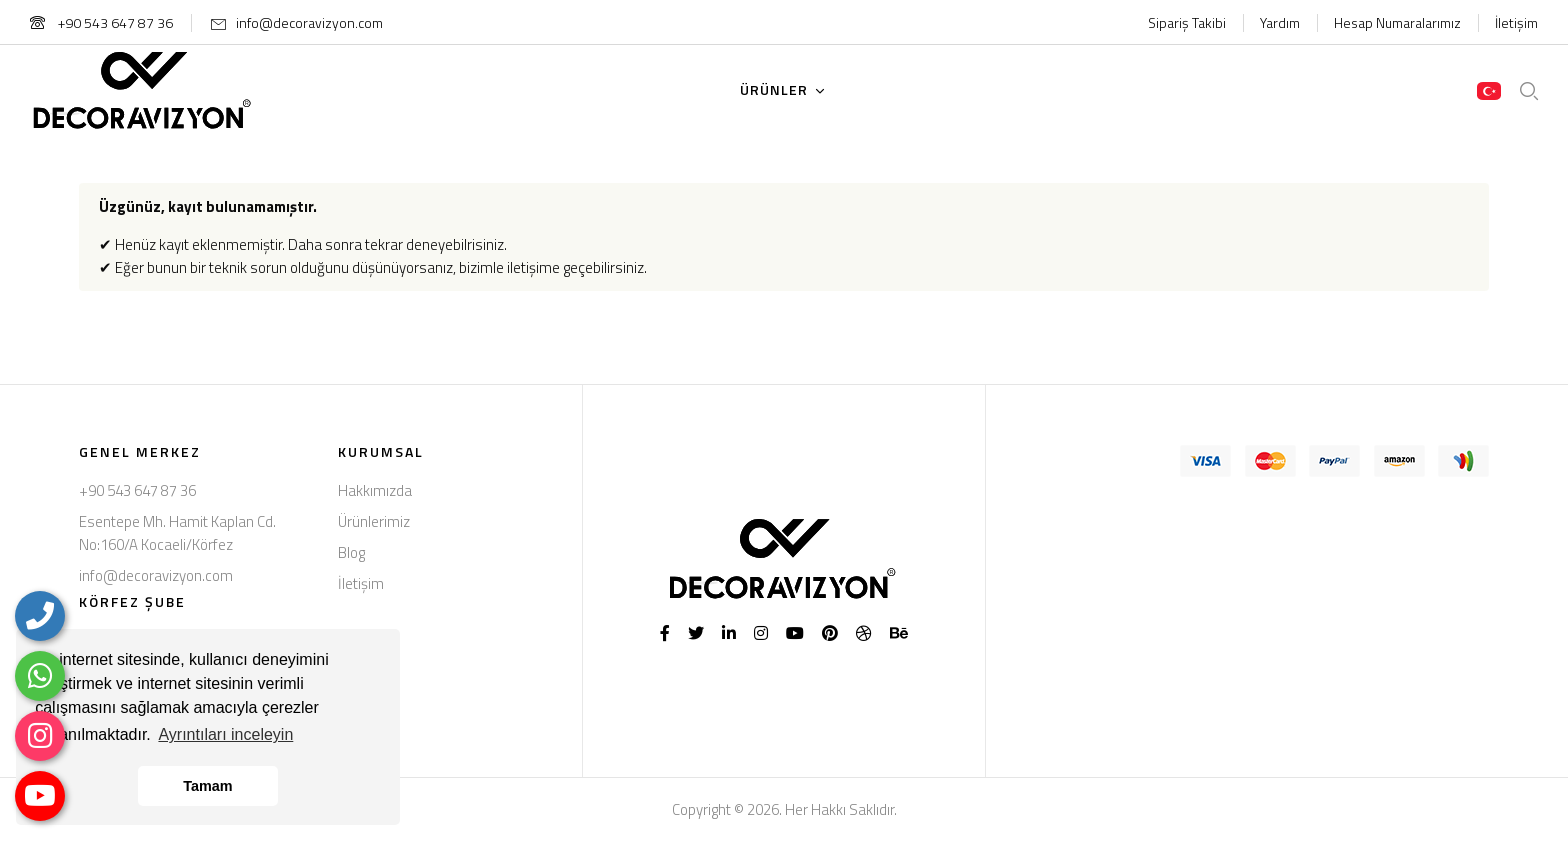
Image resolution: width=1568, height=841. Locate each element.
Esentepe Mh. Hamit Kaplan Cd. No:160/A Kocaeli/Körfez (177, 533)
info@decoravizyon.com (309, 22)
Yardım (1280, 22)
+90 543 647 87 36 (101, 22)
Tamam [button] (207, 786)
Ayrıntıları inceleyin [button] (225, 734)
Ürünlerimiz (374, 521)
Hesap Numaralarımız (1397, 22)
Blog (351, 552)
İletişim (1516, 22)
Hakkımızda (375, 490)
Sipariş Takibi (1187, 22)
